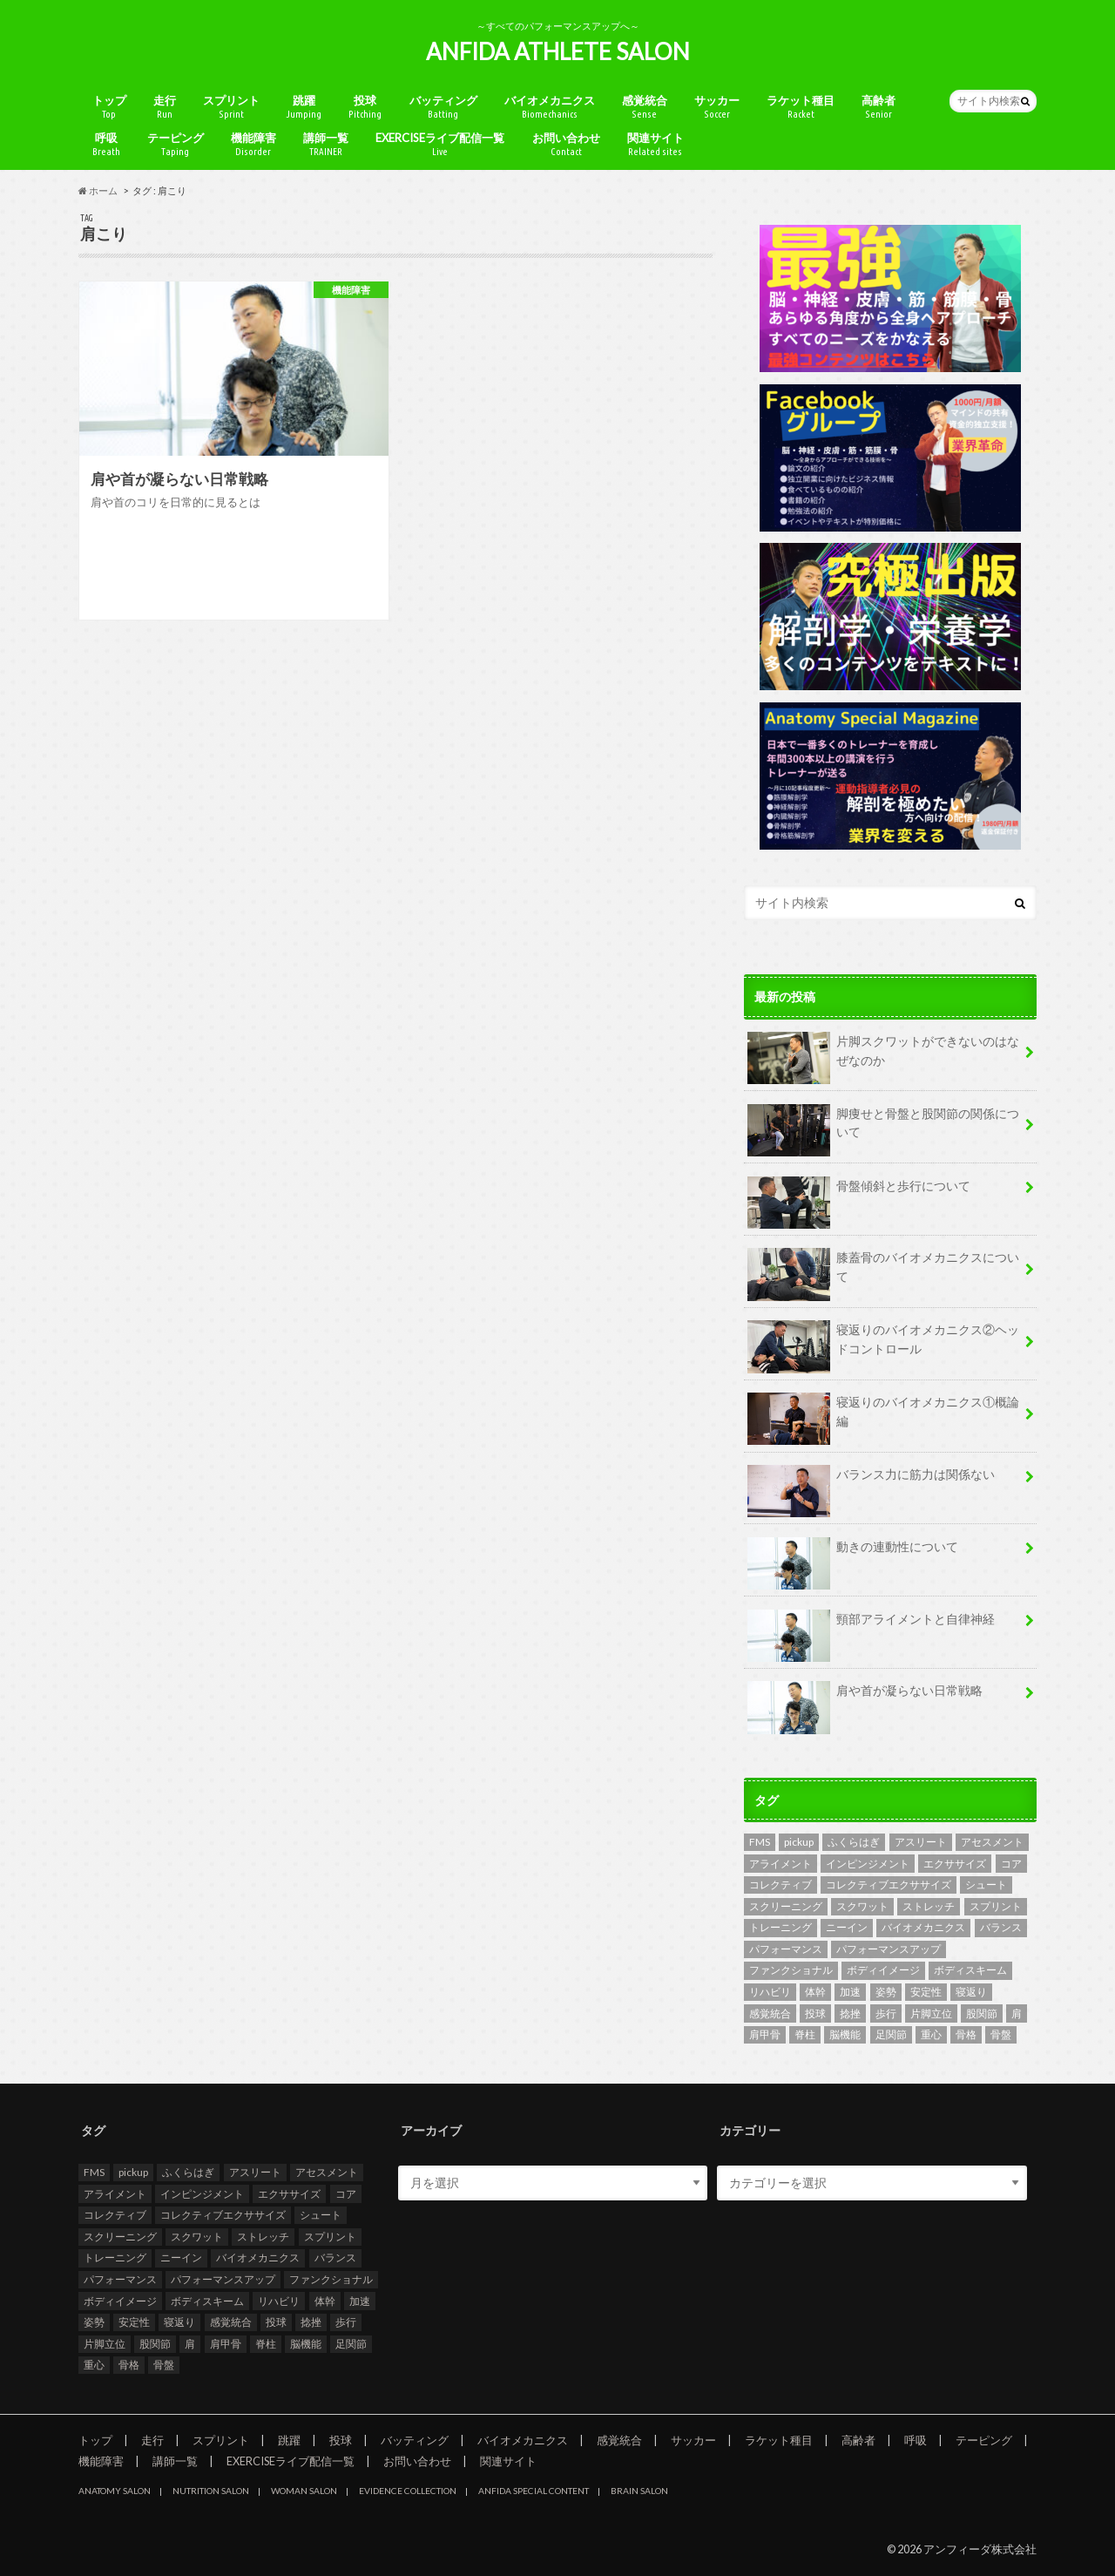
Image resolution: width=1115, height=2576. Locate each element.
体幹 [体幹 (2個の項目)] (815, 1991)
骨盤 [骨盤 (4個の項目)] (1000, 2034)
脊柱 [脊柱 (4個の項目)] (804, 2034)
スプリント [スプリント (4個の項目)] (996, 1906)
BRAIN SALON (639, 2490)
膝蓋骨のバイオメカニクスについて (883, 1273)
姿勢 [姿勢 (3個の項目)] (885, 1991)
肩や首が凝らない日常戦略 (865, 1696)
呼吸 (106, 144)
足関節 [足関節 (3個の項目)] (891, 2034)
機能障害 (253, 144)
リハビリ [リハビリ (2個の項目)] (770, 1991)
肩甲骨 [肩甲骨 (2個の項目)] (764, 2034)
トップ (109, 106)
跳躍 (304, 106)
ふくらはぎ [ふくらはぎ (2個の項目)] (854, 1841)
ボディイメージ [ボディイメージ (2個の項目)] (883, 1969)
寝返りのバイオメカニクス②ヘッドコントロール (883, 1345)
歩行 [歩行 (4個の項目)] (885, 2013)
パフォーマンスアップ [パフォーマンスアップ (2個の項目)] (888, 1949)
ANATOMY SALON (114, 2490)
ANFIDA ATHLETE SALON (558, 51)
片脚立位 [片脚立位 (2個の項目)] (931, 2013)
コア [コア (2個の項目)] (1011, 1863)
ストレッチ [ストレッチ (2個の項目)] (928, 1906)
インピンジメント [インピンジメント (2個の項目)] (867, 1863)
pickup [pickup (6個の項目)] (799, 1841)
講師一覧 (325, 144)
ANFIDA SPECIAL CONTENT (533, 2490)
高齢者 (878, 106)
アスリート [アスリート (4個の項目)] (921, 1841)
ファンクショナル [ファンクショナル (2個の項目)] (791, 1969)
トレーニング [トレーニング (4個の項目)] (780, 1927)
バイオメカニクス (549, 106)
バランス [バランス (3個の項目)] (1001, 1927)
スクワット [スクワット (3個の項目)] (862, 1906)
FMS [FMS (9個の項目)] (759, 1841)
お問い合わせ (566, 144)
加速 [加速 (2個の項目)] (850, 1991)
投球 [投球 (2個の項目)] (815, 2013)
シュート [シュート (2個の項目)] (986, 1884)
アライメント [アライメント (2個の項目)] (780, 1863)
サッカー (717, 106)
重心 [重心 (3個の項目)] (931, 2034)
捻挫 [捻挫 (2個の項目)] (850, 2013)
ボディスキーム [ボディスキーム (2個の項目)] (970, 1969)
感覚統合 (644, 106)
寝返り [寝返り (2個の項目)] (971, 1991)
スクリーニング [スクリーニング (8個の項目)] (785, 1906)
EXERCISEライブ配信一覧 (439, 144)
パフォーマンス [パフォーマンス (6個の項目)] (785, 1949)
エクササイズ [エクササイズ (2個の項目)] (954, 1863)
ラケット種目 (801, 106)
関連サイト (655, 144)
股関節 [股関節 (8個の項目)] (981, 2013)
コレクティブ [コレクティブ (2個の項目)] (780, 1884)
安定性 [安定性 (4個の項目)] (926, 1991)
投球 (365, 106)
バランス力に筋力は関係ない (871, 1480)
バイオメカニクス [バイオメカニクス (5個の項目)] (923, 1927)
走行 (164, 106)
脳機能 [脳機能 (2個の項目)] (845, 2034)
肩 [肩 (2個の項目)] (1016, 2013)
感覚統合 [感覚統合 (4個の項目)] (770, 2013)
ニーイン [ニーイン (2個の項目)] (847, 1927)
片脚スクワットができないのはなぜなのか (883, 1057)
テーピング (175, 144)
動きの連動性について (852, 1553)
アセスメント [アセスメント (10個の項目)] (992, 1841)
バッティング (443, 106)
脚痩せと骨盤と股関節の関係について (883, 1129)
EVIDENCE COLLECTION (407, 2490)
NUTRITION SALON (210, 2490)
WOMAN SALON (304, 2490)
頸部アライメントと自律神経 (871, 1625)
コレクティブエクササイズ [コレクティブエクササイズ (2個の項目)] (888, 1884)
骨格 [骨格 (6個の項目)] (966, 2034)
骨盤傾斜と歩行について (858, 1192)
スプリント (231, 106)
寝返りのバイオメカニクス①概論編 (883, 1418)
